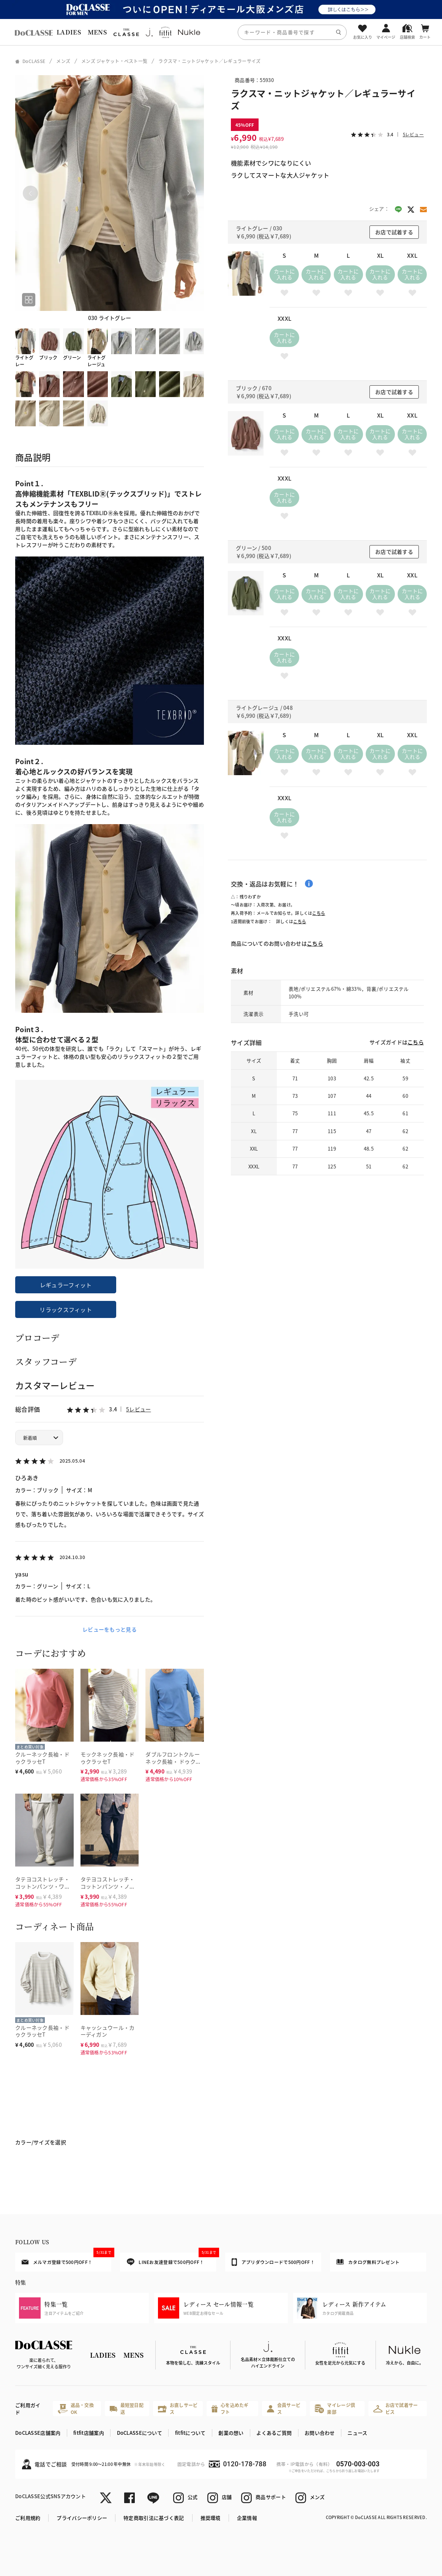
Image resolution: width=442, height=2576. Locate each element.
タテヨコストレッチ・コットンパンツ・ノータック (108, 1886)
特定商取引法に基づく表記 (153, 2517)
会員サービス (283, 2408)
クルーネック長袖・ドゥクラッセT (42, 1757)
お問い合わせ (320, 2432)
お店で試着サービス (395, 2408)
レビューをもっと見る (109, 1629)
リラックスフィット (65, 1309)
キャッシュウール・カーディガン (108, 2031)
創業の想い (230, 2432)
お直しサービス (178, 2408)
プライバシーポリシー (82, 2517)
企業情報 (247, 2517)
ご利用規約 (27, 2517)
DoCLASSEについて (139, 2432)
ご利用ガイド (27, 2408)
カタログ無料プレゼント (367, 2262)
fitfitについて (190, 2432)
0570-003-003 (357, 2464)
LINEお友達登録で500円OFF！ (171, 2259)
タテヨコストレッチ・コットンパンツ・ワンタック (42, 1886)
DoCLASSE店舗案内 (37, 2432)
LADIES (69, 32)
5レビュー (138, 1409)
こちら (318, 913)
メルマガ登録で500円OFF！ (66, 2259)
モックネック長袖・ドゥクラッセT (108, 1757)
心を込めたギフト (230, 2408)
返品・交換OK (76, 2408)
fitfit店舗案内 (88, 2432)
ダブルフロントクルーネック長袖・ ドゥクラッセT (173, 1761)
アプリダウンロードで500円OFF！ (273, 2262)
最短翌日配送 (127, 2408)
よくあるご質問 (274, 2432)
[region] (221, 32)
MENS (97, 32)
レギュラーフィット (66, 1285)
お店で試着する (394, 232)
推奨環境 (210, 2517)
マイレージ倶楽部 (335, 2408)
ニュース (357, 2432)
